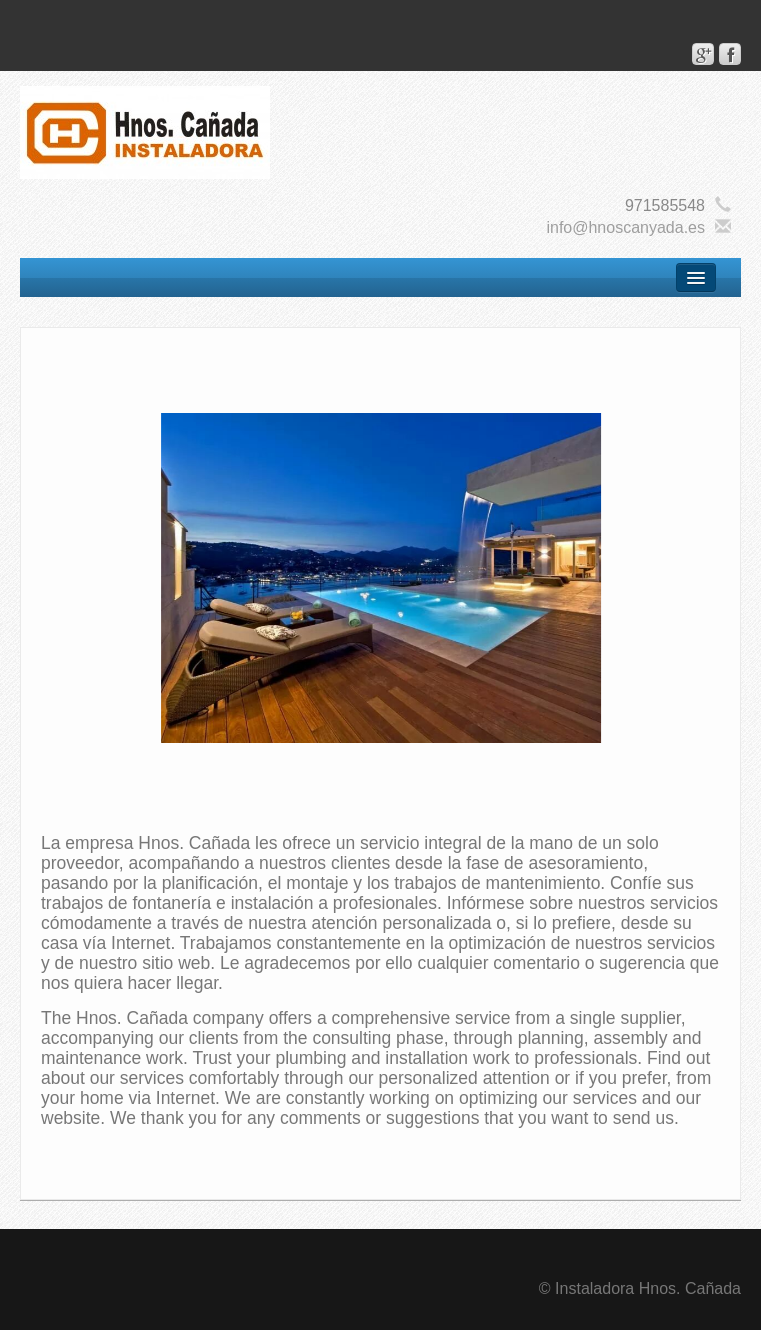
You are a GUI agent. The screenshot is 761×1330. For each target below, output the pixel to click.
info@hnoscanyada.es (625, 227)
